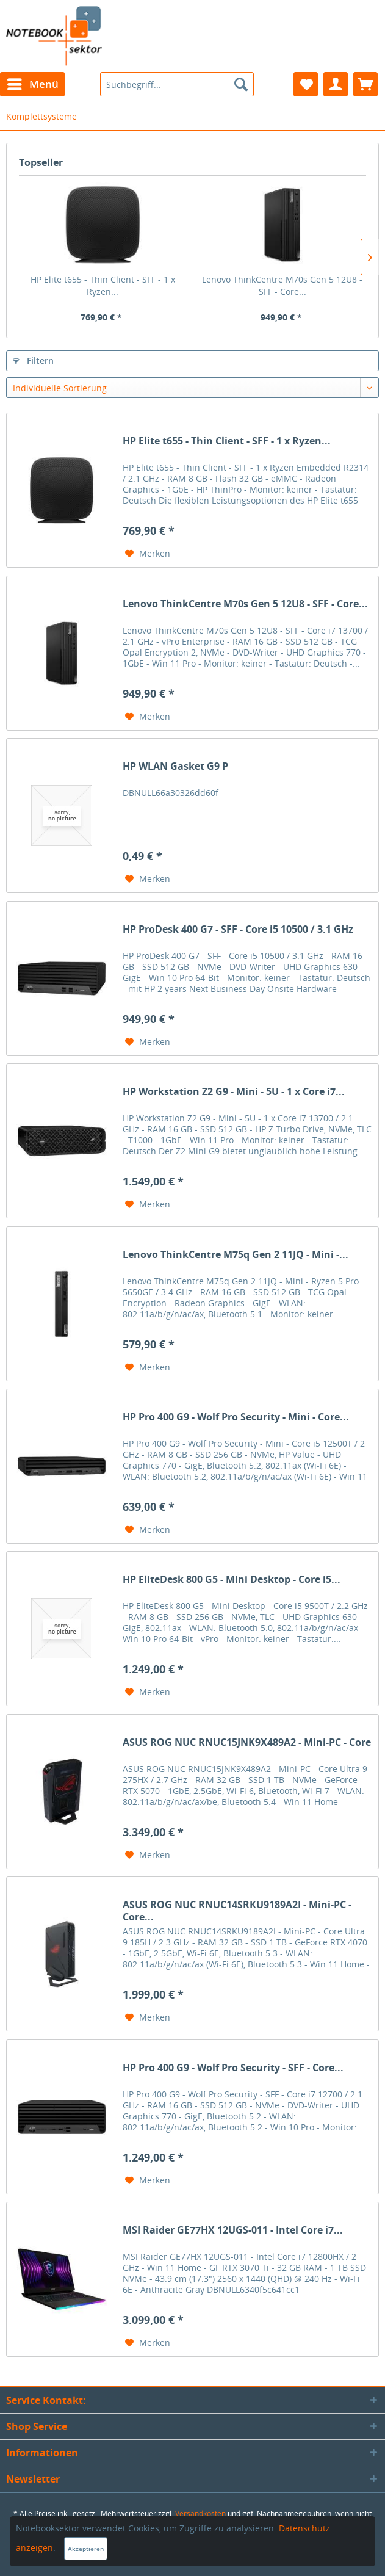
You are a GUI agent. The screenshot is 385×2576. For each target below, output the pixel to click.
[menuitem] (32, 84)
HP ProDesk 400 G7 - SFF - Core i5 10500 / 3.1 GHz (238, 929)
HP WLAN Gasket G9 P (175, 766)
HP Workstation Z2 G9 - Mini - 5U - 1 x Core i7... (234, 1091)
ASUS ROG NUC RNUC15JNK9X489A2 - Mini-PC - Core (247, 1742)
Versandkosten (200, 2513)
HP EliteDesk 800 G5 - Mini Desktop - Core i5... (231, 1579)
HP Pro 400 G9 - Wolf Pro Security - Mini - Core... (236, 1417)
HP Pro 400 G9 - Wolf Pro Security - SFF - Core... (233, 2067)
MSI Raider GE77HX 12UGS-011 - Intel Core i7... (233, 2230)
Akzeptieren (86, 2548)
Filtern (33, 360)
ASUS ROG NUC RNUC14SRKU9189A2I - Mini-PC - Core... (237, 1910)
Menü (33, 82)
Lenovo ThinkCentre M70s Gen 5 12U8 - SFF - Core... (282, 285)
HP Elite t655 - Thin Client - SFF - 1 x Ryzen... (103, 285)
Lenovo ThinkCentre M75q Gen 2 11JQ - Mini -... (235, 1254)
